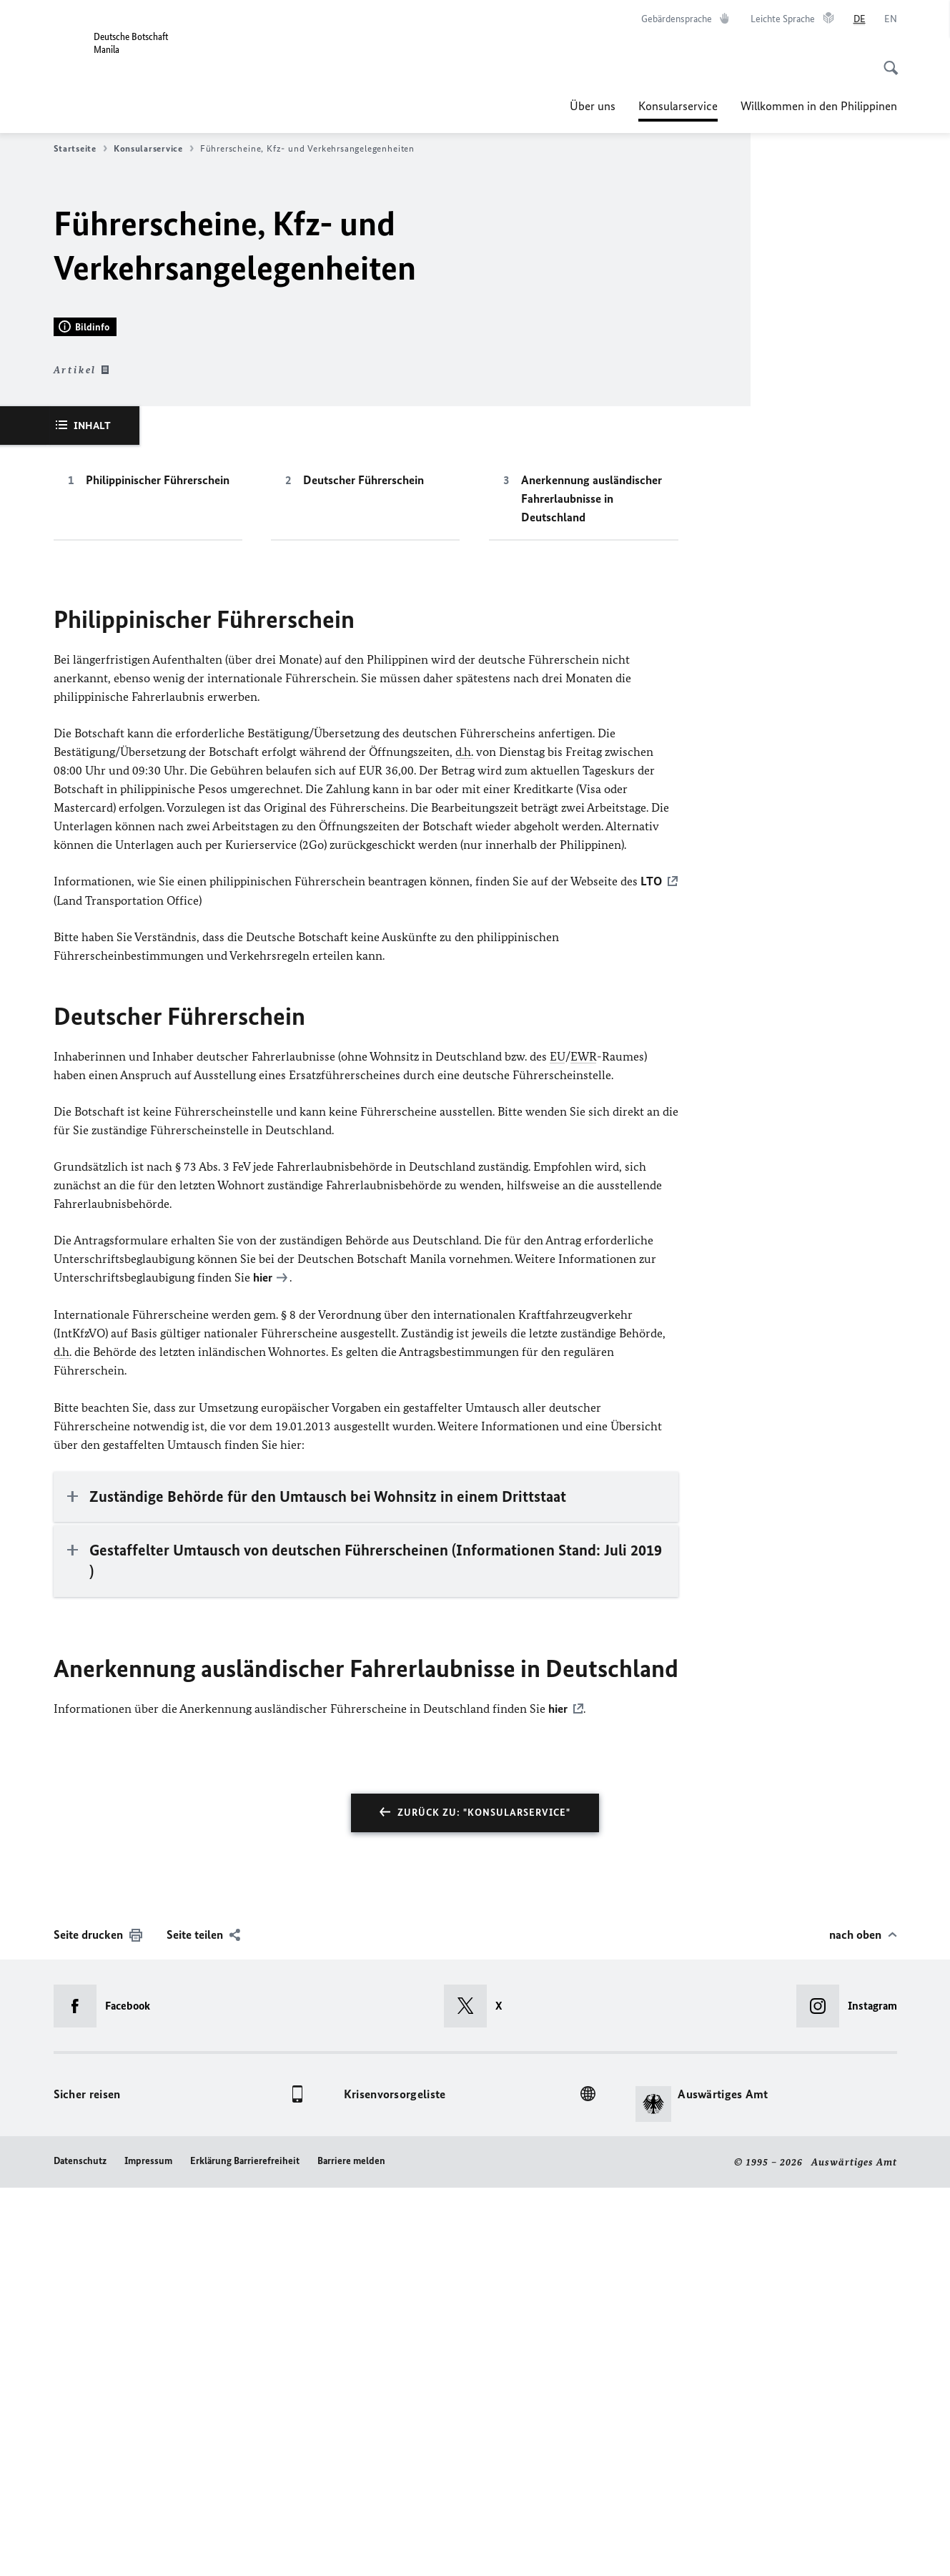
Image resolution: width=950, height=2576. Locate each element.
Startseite (80, 148)
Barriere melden (351, 2549)
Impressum (148, 2549)
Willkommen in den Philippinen (819, 106)
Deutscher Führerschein (363, 870)
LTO (651, 1271)
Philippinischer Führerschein (157, 870)
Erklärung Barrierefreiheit (245, 2549)
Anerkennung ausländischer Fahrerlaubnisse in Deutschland (591, 889)
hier (262, 1667)
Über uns (592, 106)
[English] (890, 19)
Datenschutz (80, 2549)
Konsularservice (678, 106)
